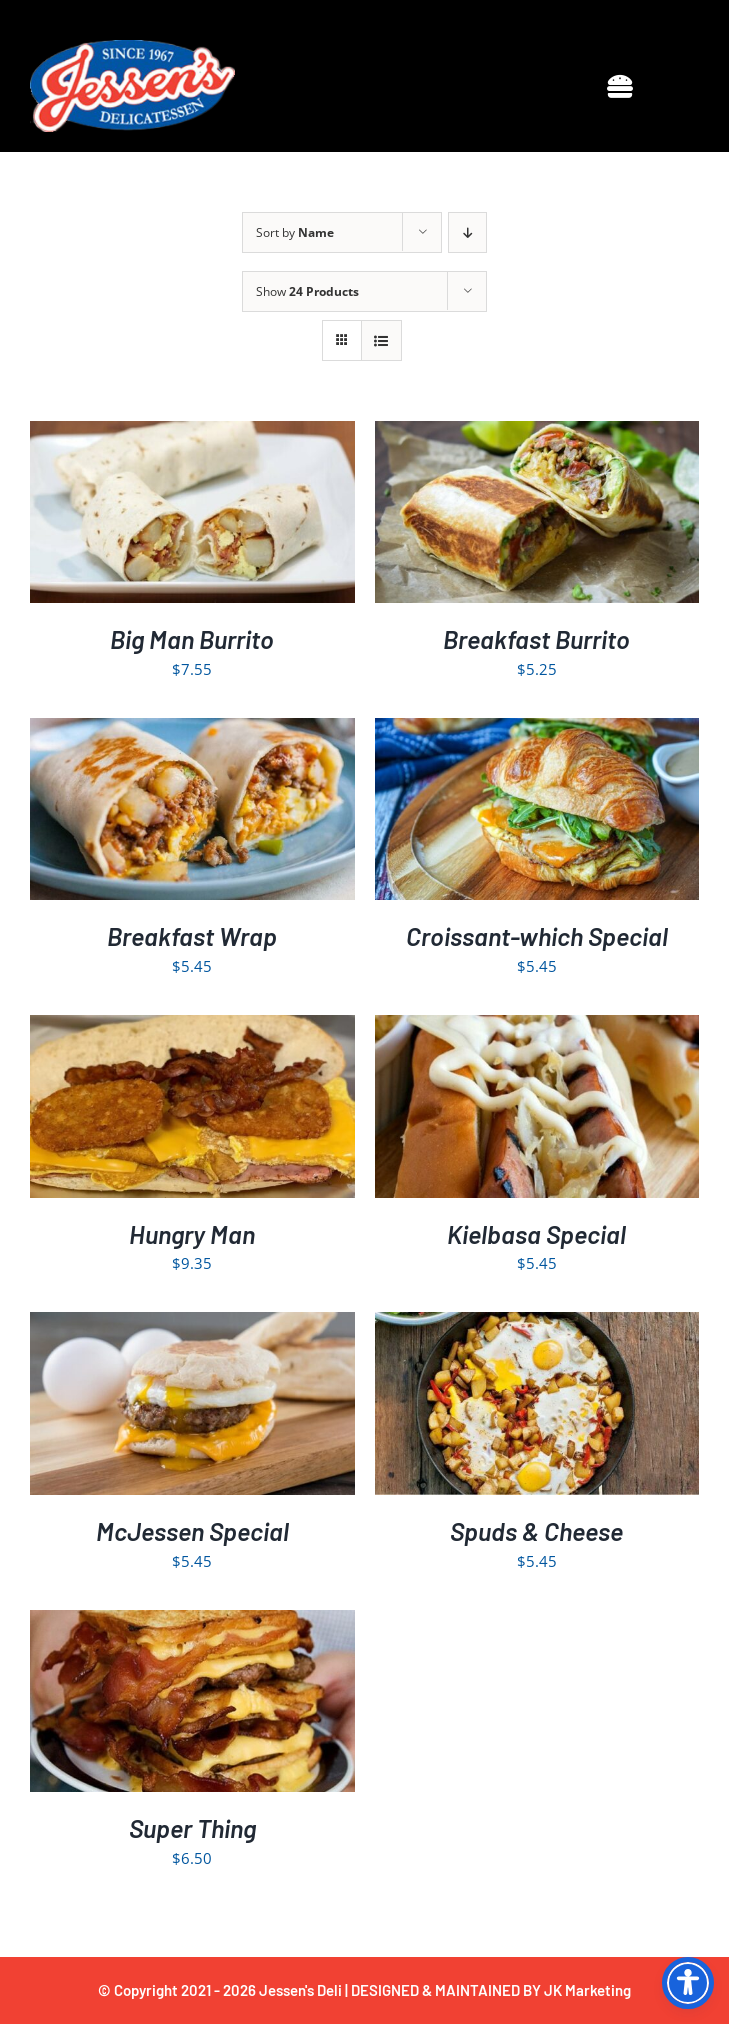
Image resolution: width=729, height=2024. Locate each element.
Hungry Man (192, 1234)
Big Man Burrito (192, 639)
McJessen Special (192, 1531)
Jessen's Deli (300, 1990)
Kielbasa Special (536, 1234)
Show (307, 291)
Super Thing (192, 1828)
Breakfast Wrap (192, 936)
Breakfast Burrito (536, 639)
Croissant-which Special (537, 936)
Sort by (295, 232)
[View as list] (381, 340)
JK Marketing (587, 1990)
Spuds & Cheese (536, 1531)
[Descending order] (467, 232)
